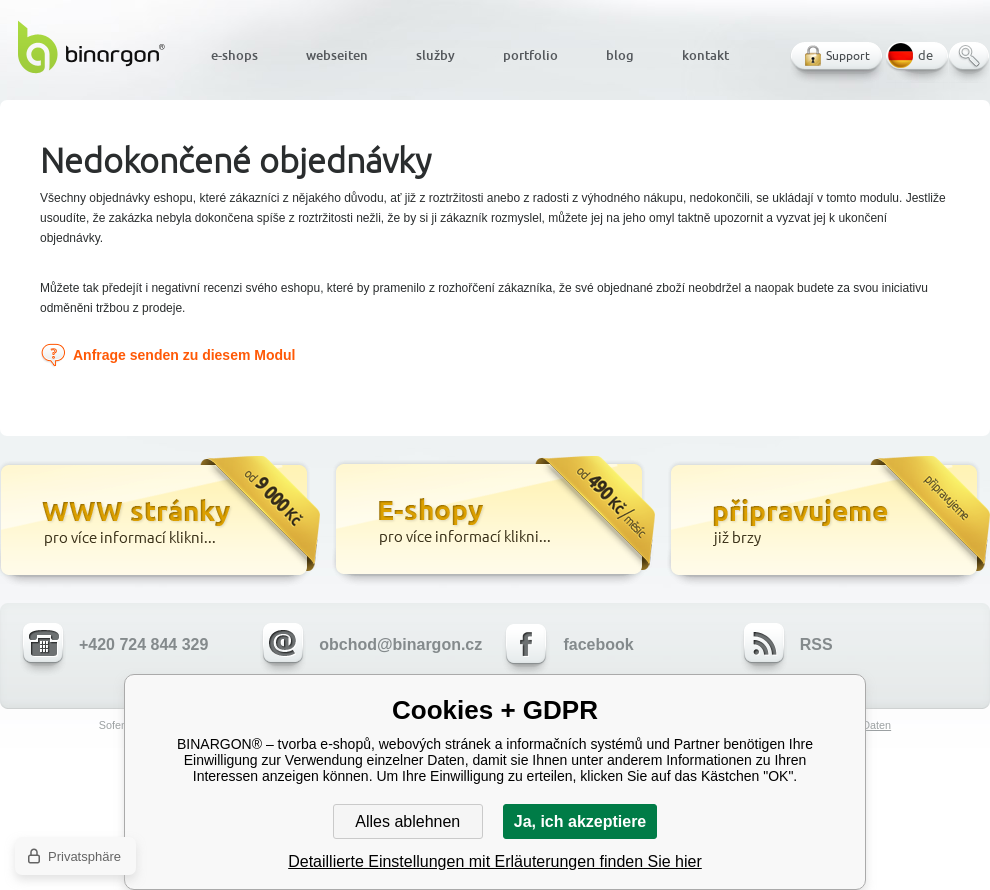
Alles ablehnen (407, 821)
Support (848, 55)
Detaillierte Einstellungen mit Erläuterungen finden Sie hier (495, 861)
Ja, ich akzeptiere (580, 821)
